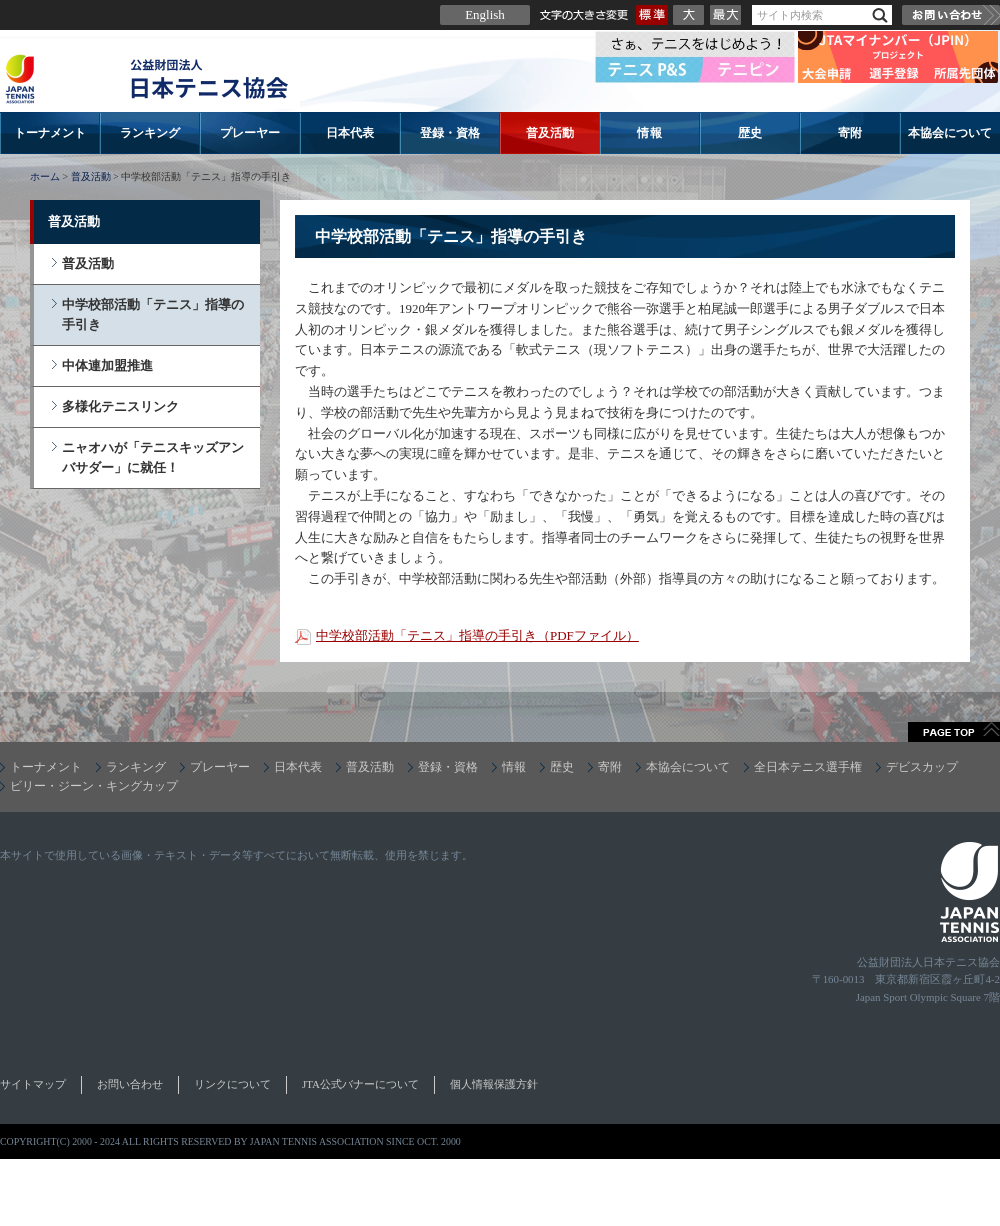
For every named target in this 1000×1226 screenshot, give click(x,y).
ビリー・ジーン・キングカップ (94, 786)
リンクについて (232, 1084)
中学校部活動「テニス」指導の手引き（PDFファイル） (477, 635)
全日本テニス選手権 (808, 767)
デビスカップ (922, 767)
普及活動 (550, 133)
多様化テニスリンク (120, 406)
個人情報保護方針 (494, 1084)
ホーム (45, 176)
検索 (880, 15)
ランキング (150, 133)
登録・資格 (450, 133)
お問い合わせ (951, 15)
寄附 (850, 133)
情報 (650, 133)
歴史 (750, 133)
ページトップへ (954, 732)
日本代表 (350, 133)
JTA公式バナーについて (360, 1084)
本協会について (950, 133)
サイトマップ (33, 1084)
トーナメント (50, 133)
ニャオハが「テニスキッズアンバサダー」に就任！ (153, 457)
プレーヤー (250, 133)
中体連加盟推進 (107, 365)
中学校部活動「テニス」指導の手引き (153, 314)
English (485, 14)
